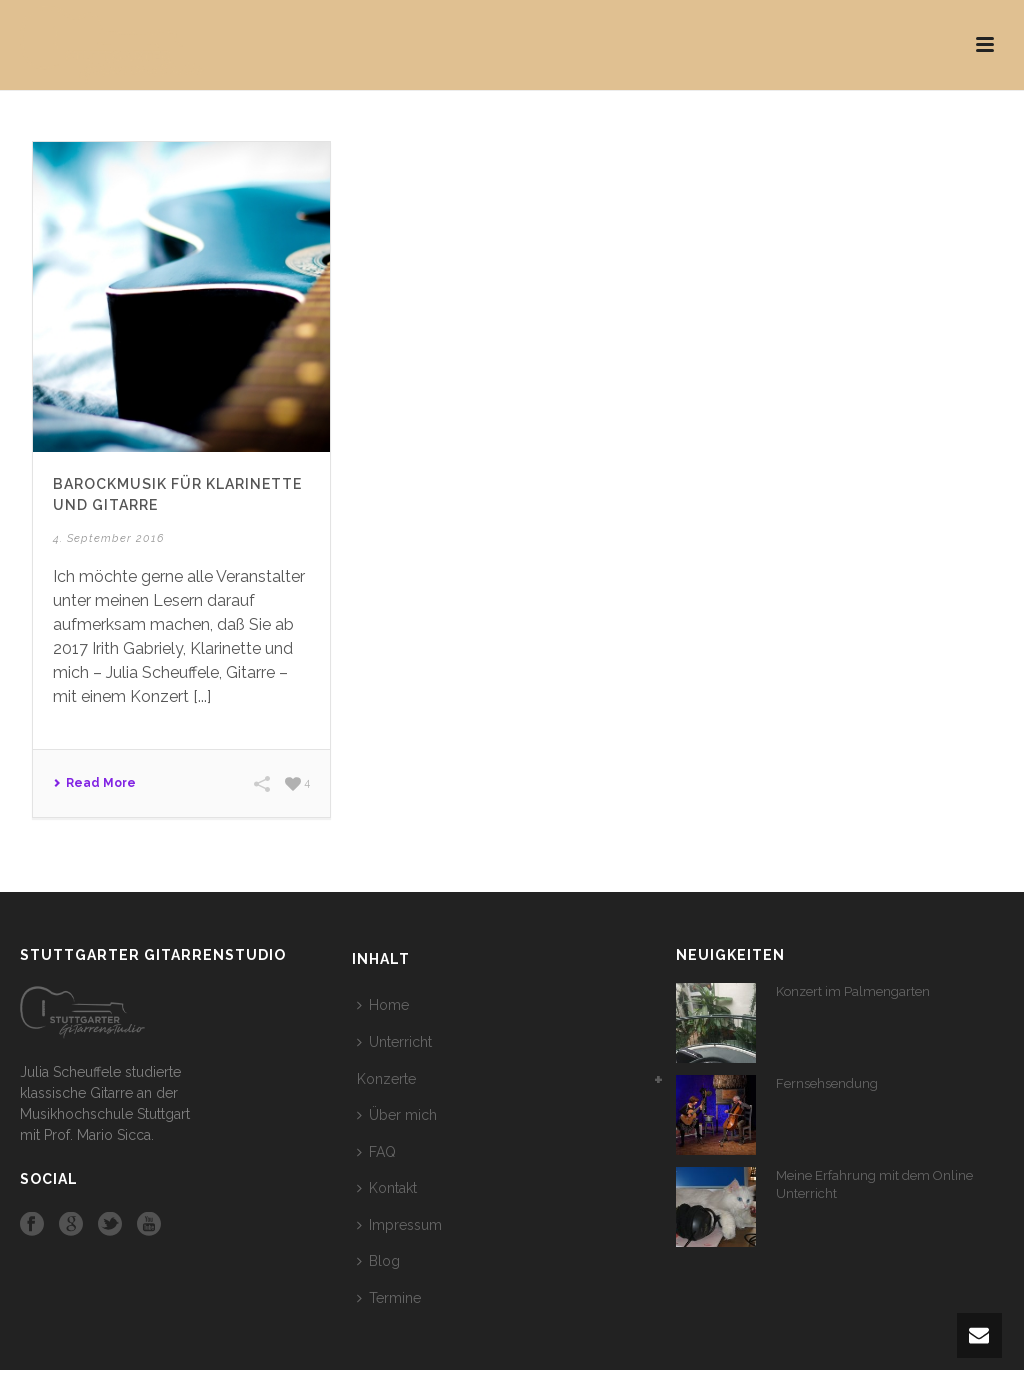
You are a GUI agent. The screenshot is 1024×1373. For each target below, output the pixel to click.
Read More (94, 783)
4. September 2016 (108, 538)
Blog (378, 1261)
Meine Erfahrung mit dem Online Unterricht (874, 1184)
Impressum (399, 1225)
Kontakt (387, 1188)
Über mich (397, 1115)
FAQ (376, 1152)
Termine (389, 1298)
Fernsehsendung (827, 1083)
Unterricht (394, 1042)
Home (383, 1005)
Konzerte (386, 1079)
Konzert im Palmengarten (853, 991)
